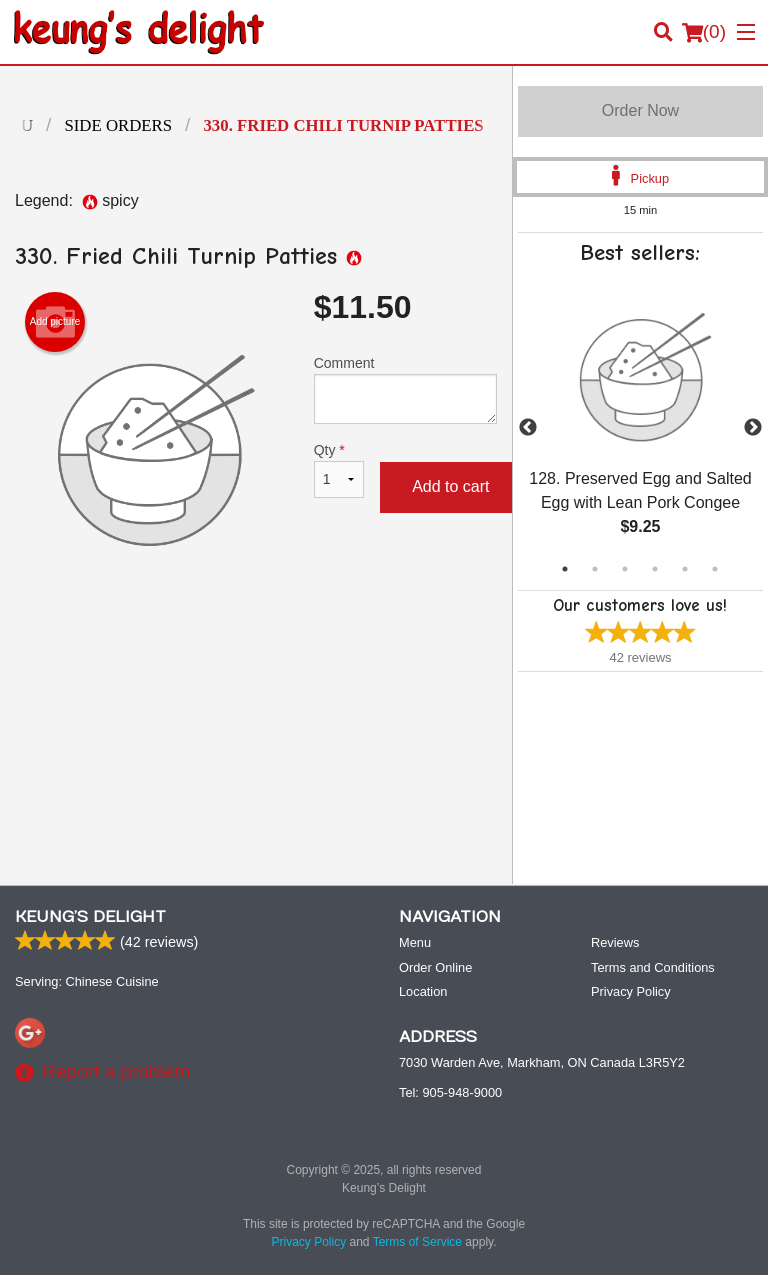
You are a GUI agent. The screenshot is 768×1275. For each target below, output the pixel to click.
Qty (339, 470)
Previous (528, 428)
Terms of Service (417, 1242)
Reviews (615, 942)
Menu (415, 942)
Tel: (450, 1092)
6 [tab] (715, 569)
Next (753, 428)
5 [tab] (685, 569)
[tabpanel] (640, 428)
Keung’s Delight (90, 917)
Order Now (640, 110)
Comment (405, 389)
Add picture (55, 322)
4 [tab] (655, 569)
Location (423, 991)
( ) (704, 32)
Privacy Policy (631, 991)
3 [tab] (625, 569)
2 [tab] (595, 569)
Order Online (435, 967)
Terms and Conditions (653, 967)
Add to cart (450, 486)
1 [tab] (565, 569)
